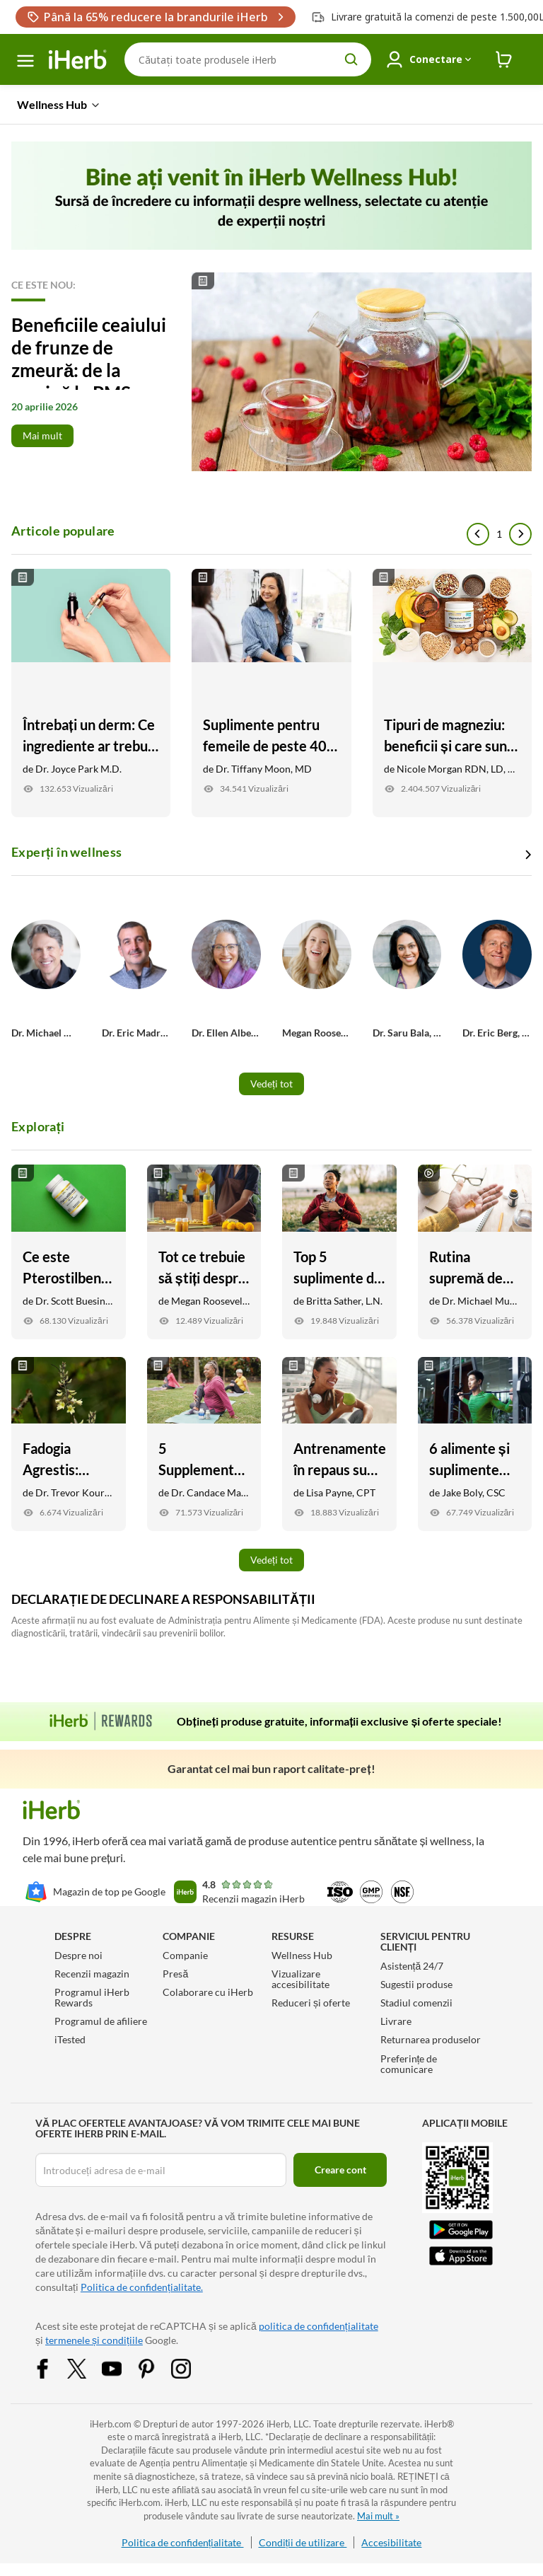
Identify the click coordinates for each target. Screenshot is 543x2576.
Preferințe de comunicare (409, 2063)
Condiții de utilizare (303, 2542)
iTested (70, 2039)
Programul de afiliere (100, 2021)
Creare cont (340, 2170)
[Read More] (271, 371)
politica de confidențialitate (318, 2326)
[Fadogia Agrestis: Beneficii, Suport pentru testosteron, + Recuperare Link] (68, 1444)
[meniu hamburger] (25, 61)
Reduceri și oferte (311, 2003)
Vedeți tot (271, 1084)
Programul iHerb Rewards (91, 1997)
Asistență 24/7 (412, 1966)
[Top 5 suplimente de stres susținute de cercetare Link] (339, 1252)
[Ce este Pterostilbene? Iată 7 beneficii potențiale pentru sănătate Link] (68, 1252)
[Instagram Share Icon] (190, 2367)
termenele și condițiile (94, 2340)
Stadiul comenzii (416, 2003)
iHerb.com (111, 2424)
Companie (185, 1955)
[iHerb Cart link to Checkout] (504, 60)
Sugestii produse (416, 1984)
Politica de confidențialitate (183, 2542)
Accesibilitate (391, 2542)
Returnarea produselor (430, 2039)
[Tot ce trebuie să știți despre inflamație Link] (204, 1252)
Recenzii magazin (91, 1974)
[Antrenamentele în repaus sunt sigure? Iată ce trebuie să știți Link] (339, 1444)
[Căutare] (247, 59)
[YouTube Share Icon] (121, 2367)
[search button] (351, 59)
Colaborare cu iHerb (208, 1992)
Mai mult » (378, 2516)
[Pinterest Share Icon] (155, 2367)
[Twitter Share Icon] (86, 2367)
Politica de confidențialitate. (142, 2287)
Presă (175, 1974)
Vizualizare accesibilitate (300, 1979)
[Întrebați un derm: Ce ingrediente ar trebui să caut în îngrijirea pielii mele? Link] (90, 693)
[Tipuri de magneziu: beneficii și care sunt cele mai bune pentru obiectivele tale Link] (452, 693)
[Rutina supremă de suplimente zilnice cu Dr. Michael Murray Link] (475, 1252)
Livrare (395, 2021)
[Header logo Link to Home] (77, 59)
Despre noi (78, 1955)
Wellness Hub (302, 1955)
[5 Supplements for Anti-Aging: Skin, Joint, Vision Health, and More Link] (204, 1444)
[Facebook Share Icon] (51, 2367)
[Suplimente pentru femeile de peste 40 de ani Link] (271, 693)
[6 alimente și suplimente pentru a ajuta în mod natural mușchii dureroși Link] (475, 1444)
